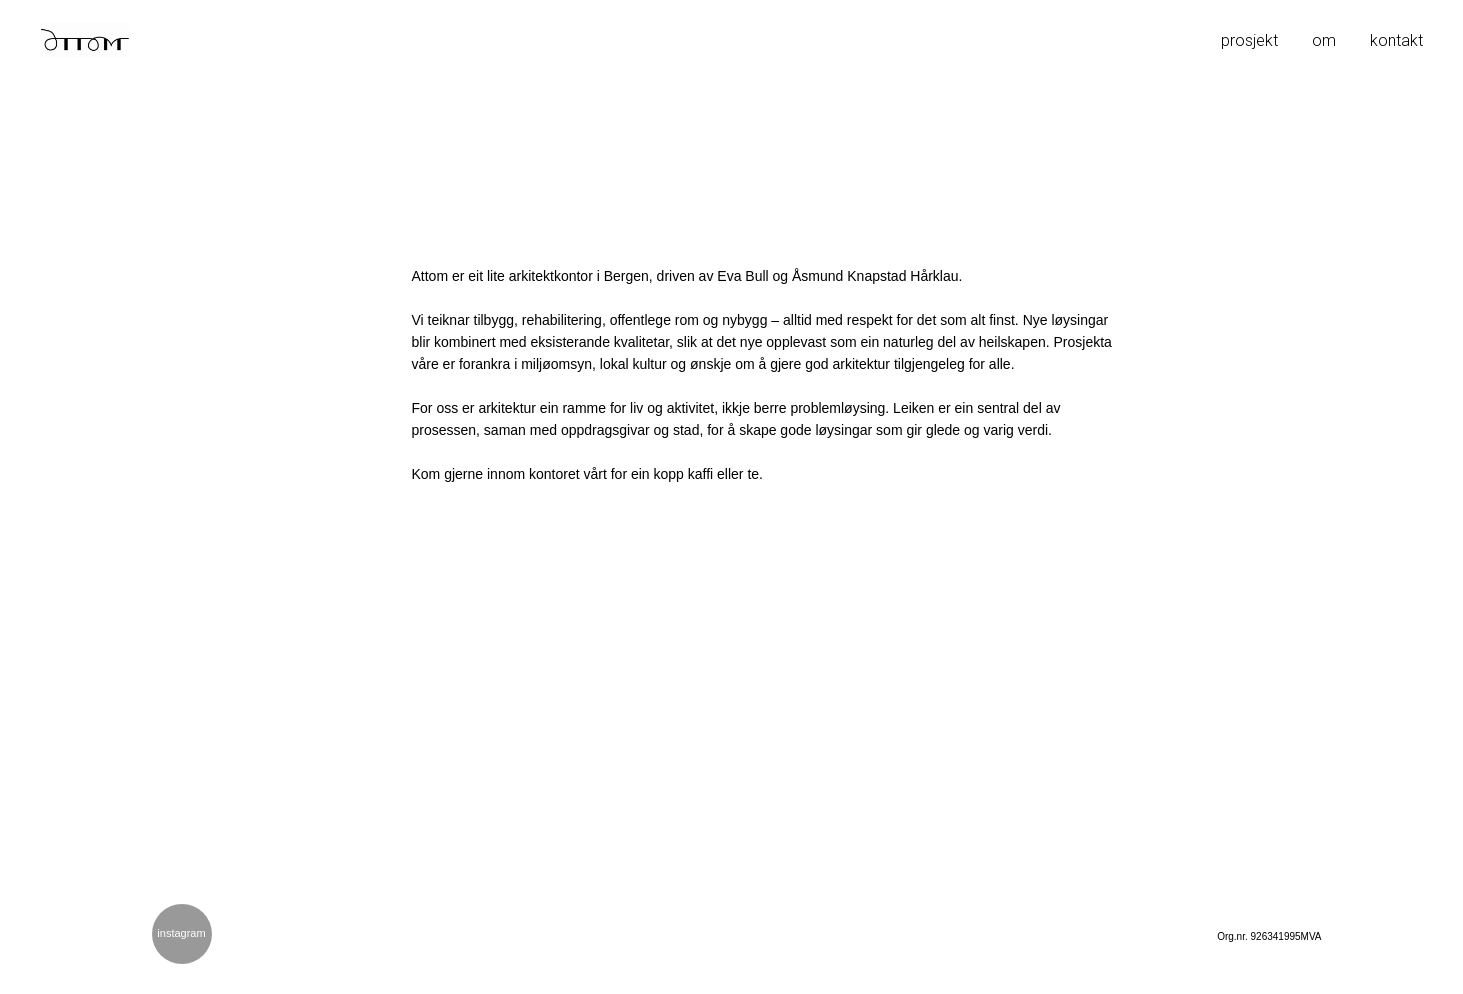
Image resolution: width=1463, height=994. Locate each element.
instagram (181, 933)
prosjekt (1249, 40)
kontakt (1396, 40)
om (1324, 40)
